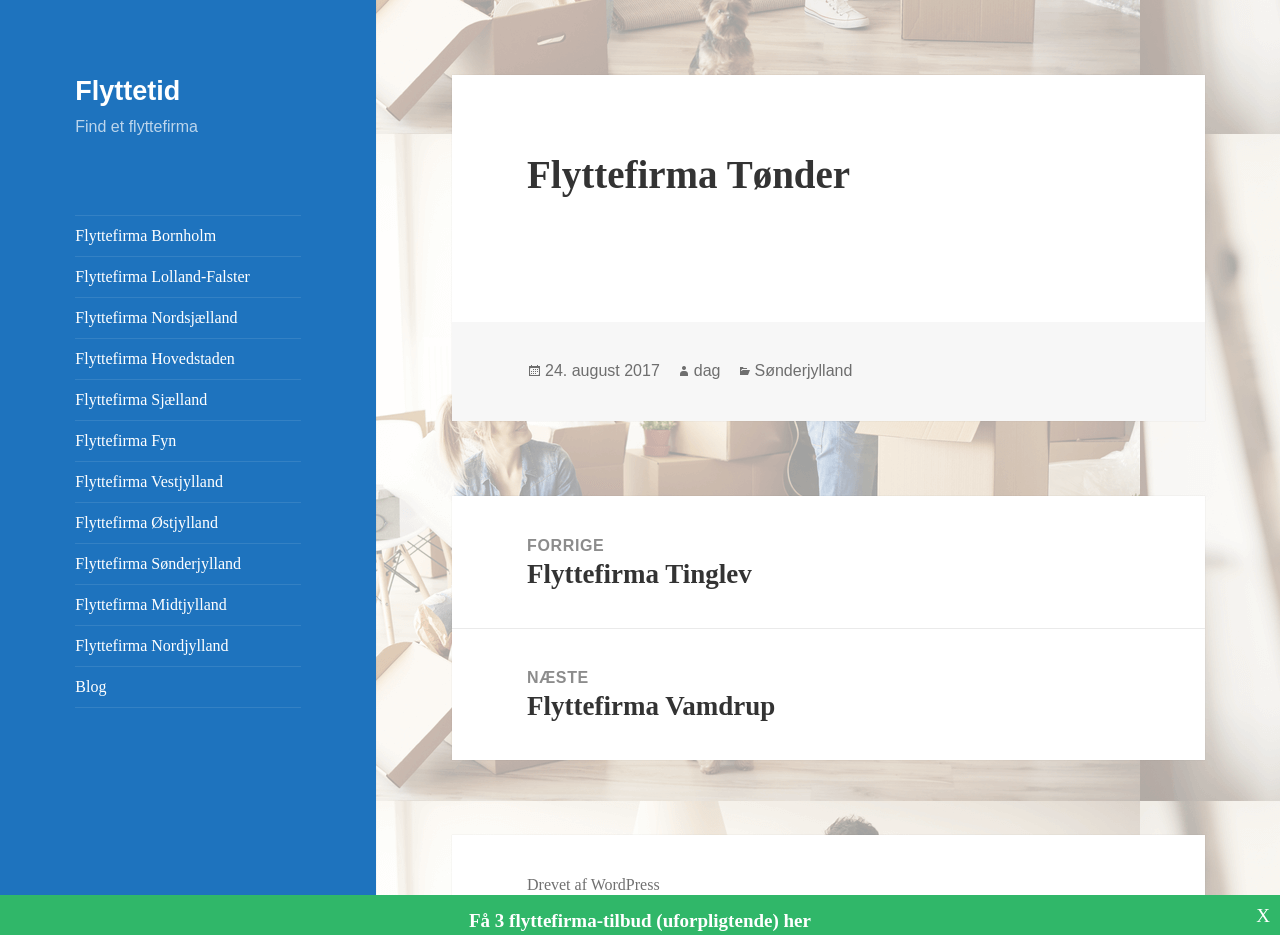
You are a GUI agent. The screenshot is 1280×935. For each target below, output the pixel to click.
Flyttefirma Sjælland (141, 399)
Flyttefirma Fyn (125, 440)
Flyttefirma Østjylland (146, 522)
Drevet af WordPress (593, 884)
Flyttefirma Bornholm (145, 235)
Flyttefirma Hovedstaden (155, 358)
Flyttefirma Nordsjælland (156, 317)
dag (707, 370)
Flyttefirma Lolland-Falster (162, 276)
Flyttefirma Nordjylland (151, 645)
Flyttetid (127, 91)
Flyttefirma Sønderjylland (158, 563)
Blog (90, 686)
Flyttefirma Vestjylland (149, 481)
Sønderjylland (804, 370)
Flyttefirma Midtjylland (151, 604)
